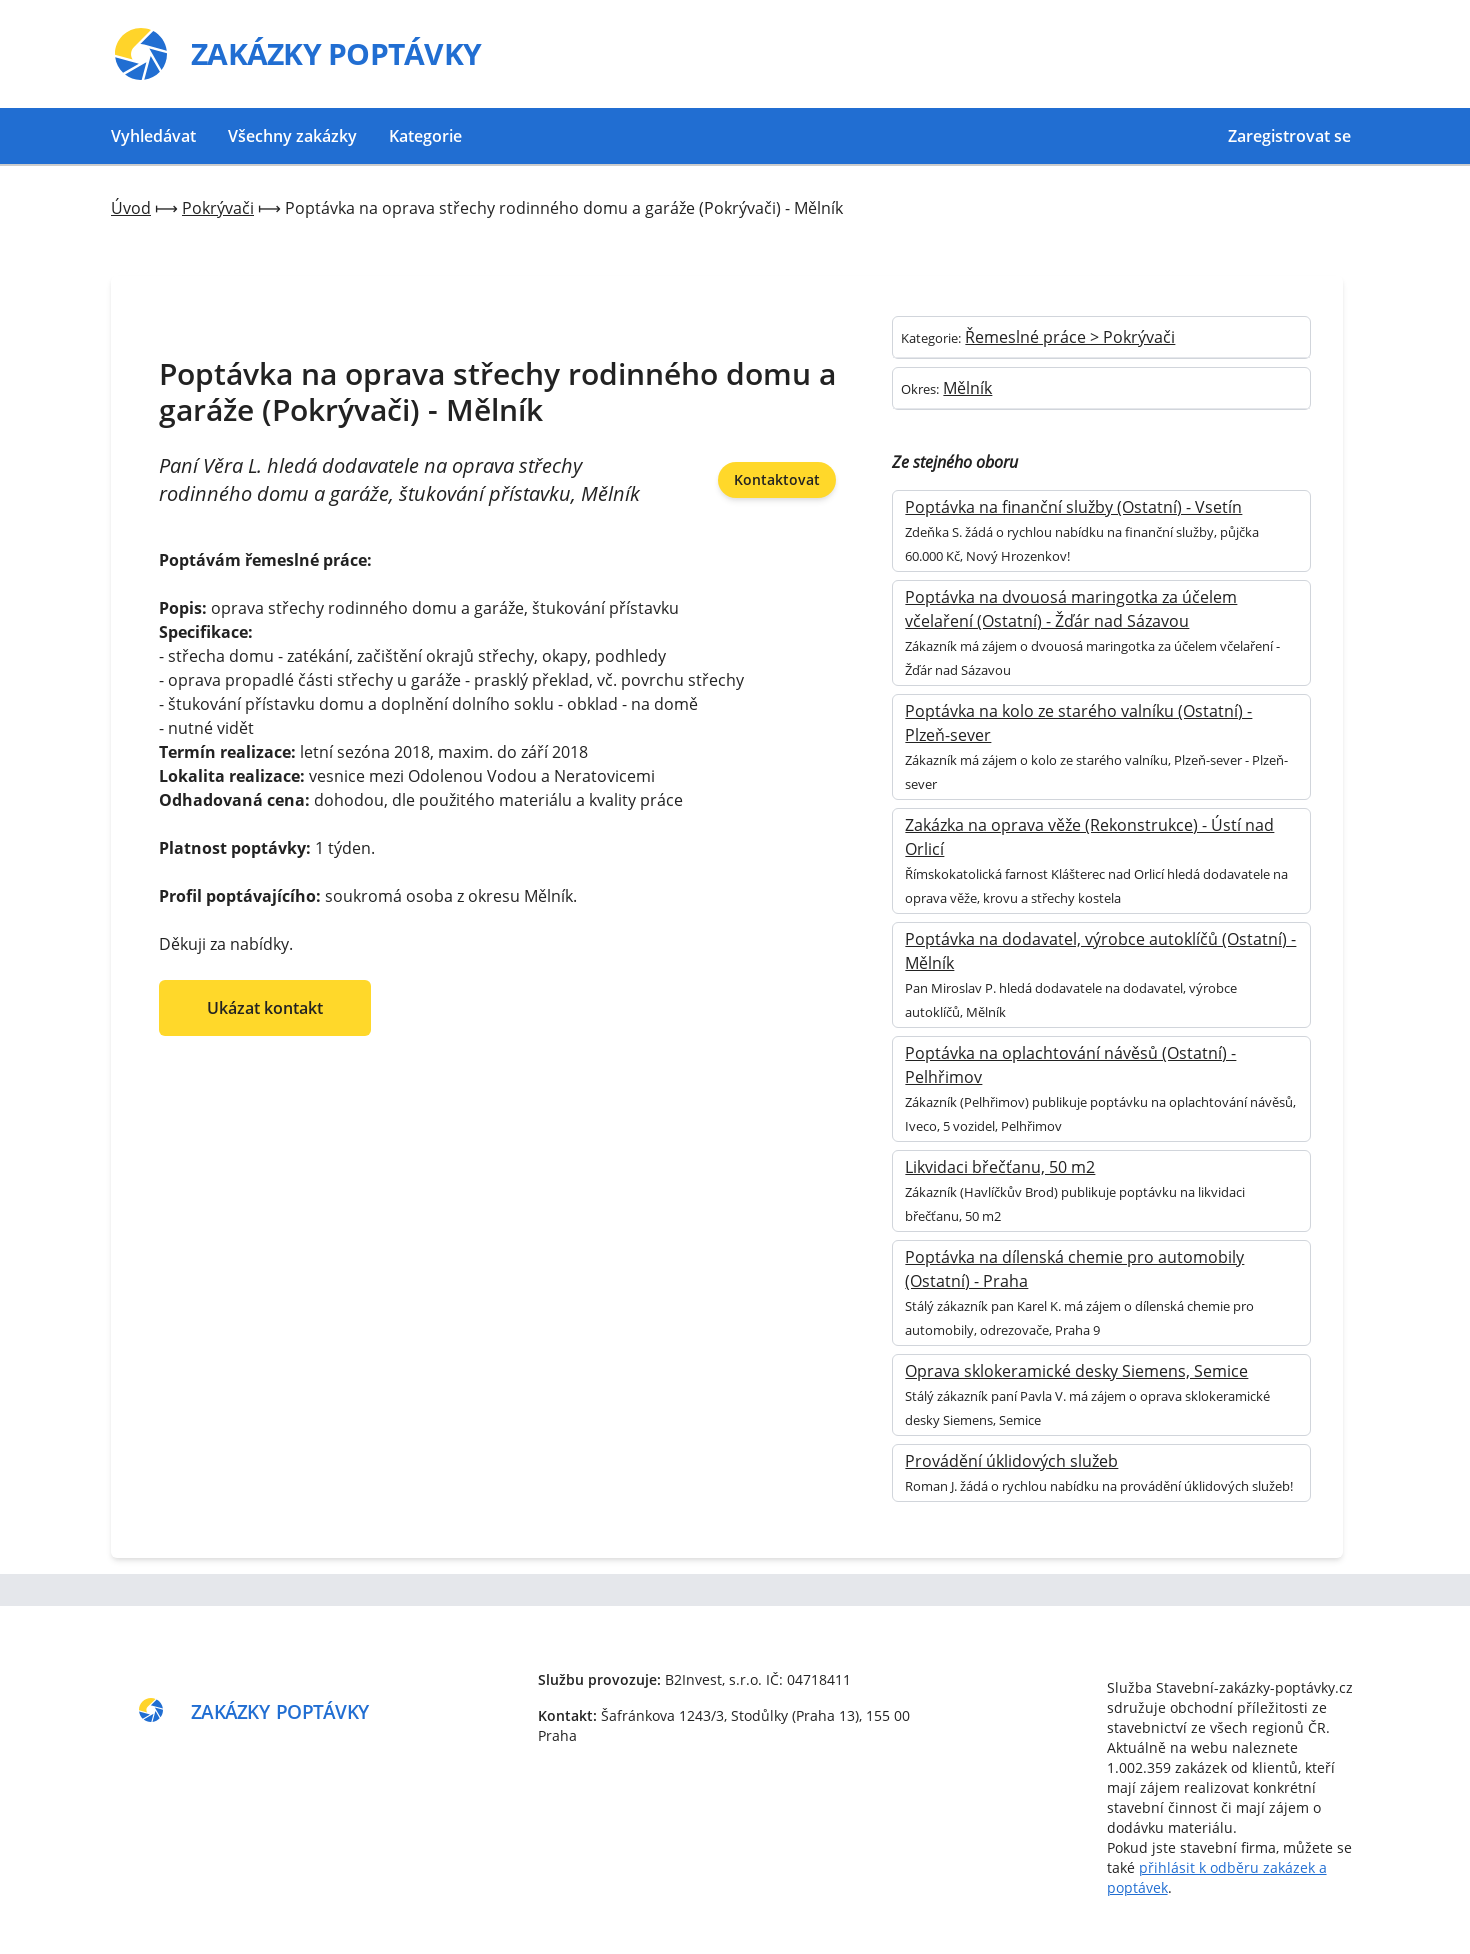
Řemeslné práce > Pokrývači (1070, 337)
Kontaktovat (777, 479)
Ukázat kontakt (265, 1008)
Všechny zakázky (292, 136)
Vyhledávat (153, 136)
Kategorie (425, 136)
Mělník (967, 388)
